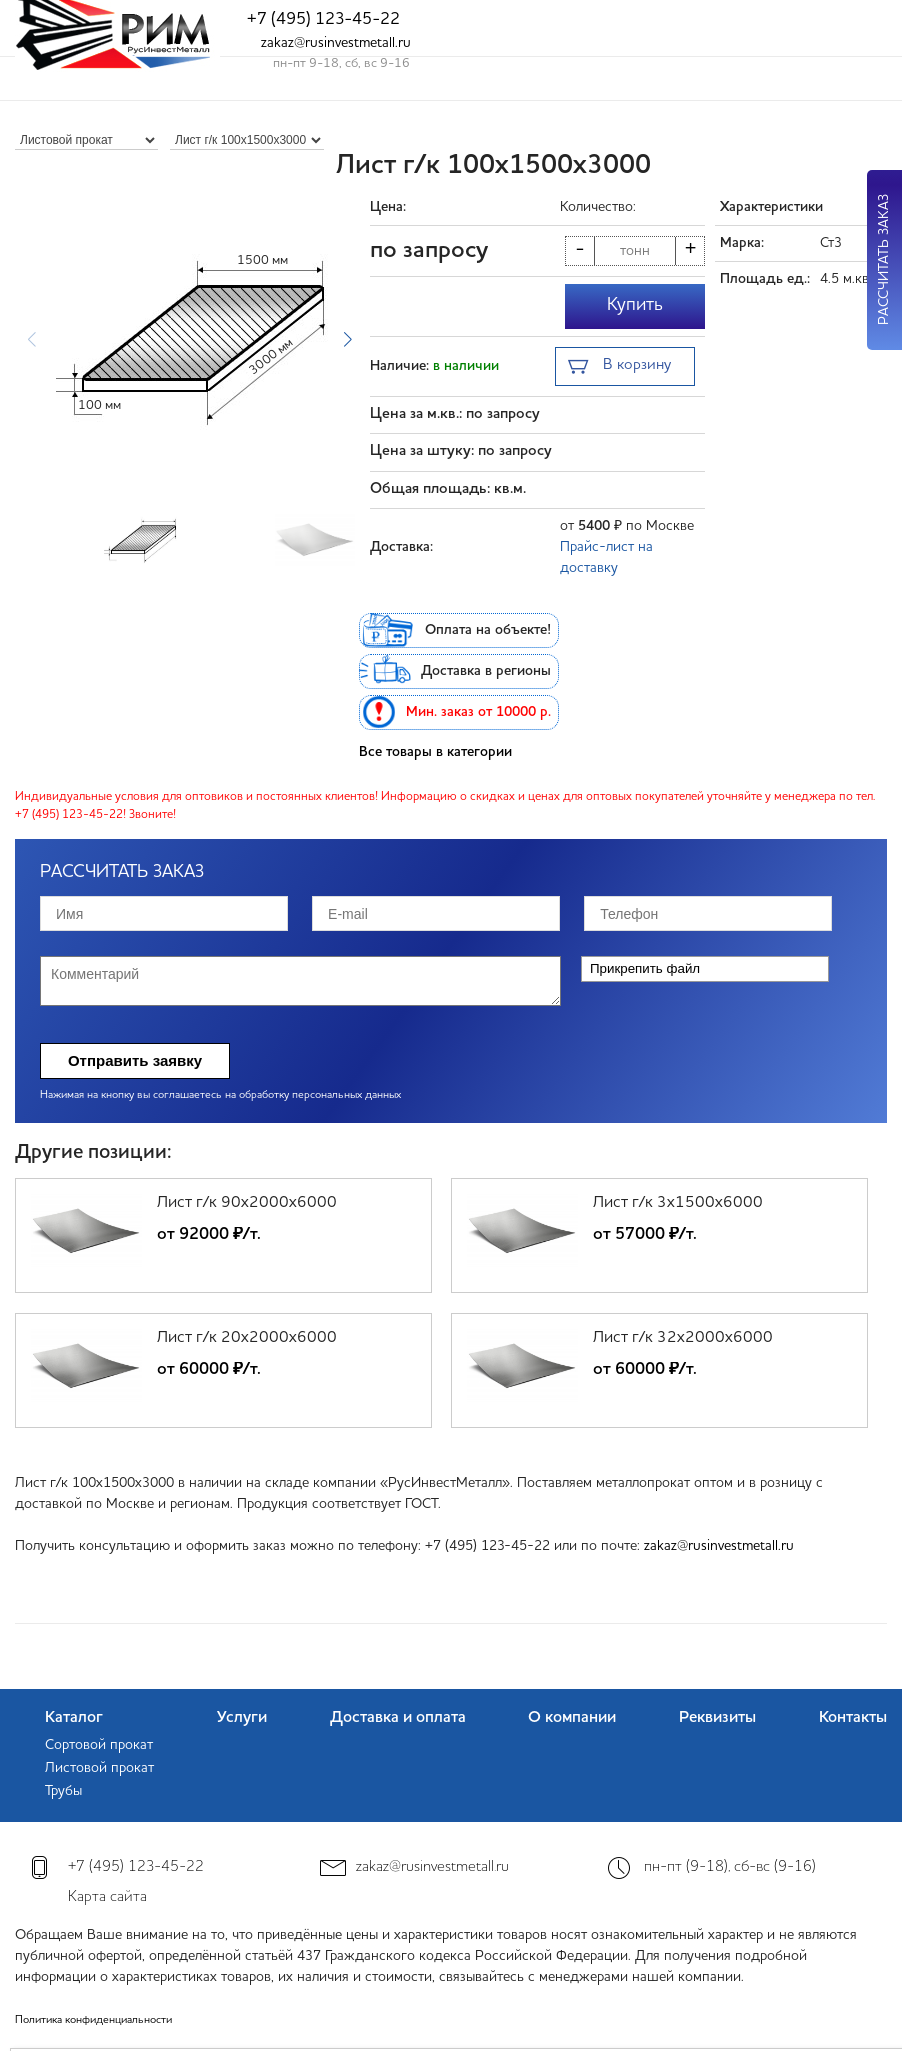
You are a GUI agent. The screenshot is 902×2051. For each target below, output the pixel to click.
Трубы (63, 1791)
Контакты (853, 1718)
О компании (572, 1718)
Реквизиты (717, 1718)
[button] (347, 340)
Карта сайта (107, 1897)
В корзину (619, 367)
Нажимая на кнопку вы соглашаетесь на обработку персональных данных (220, 1095)
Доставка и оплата (398, 1718)
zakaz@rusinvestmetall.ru (336, 43)
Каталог (74, 1718)
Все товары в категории (435, 752)
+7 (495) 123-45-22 (323, 19)
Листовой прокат (99, 1768)
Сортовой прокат (99, 1745)
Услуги (242, 1718)
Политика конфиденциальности (93, 2020)
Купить (635, 305)
